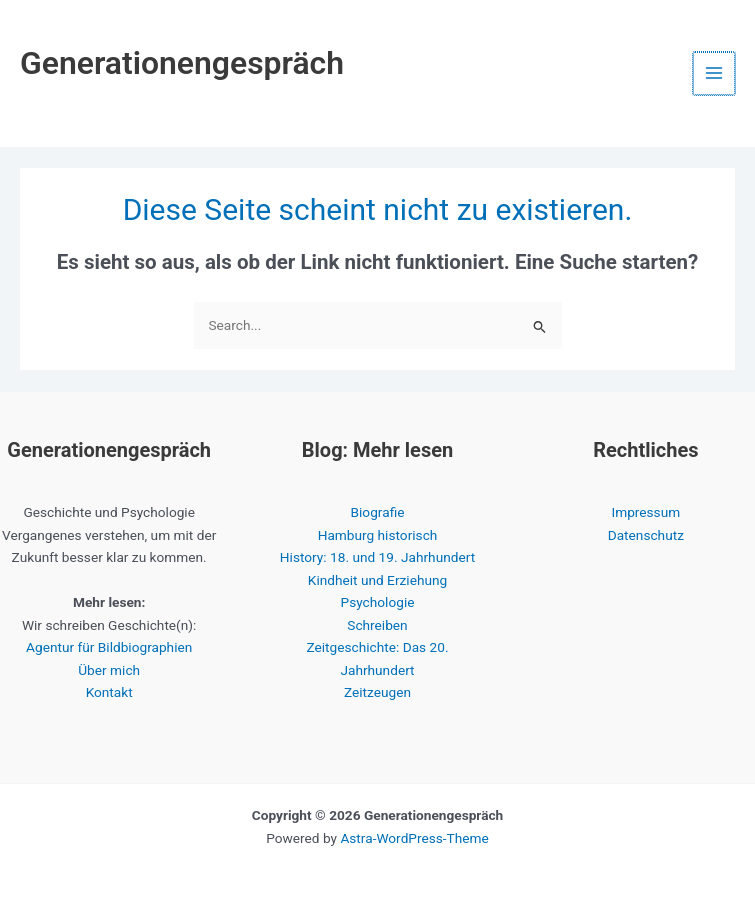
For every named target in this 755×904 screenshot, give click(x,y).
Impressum (645, 512)
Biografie (378, 512)
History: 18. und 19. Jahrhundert (377, 557)
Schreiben (377, 625)
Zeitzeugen (377, 692)
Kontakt (109, 692)
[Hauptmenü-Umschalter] (715, 73)
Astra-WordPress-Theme (414, 838)
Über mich (109, 670)
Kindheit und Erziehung (377, 580)
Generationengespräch (182, 63)
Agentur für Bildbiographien (109, 647)
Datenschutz (646, 535)
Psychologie (378, 602)
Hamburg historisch (378, 535)
